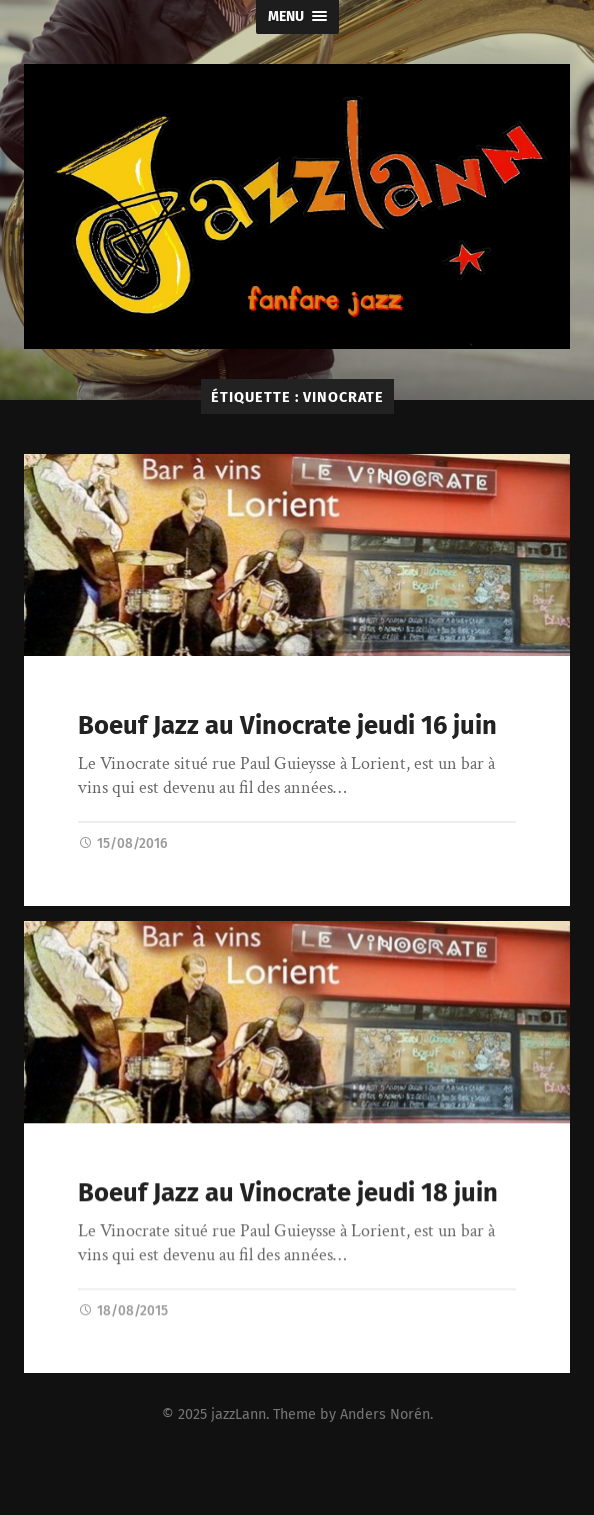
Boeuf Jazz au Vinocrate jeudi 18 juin (288, 1193)
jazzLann (238, 1414)
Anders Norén (385, 1414)
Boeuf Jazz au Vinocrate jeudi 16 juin (287, 725)
